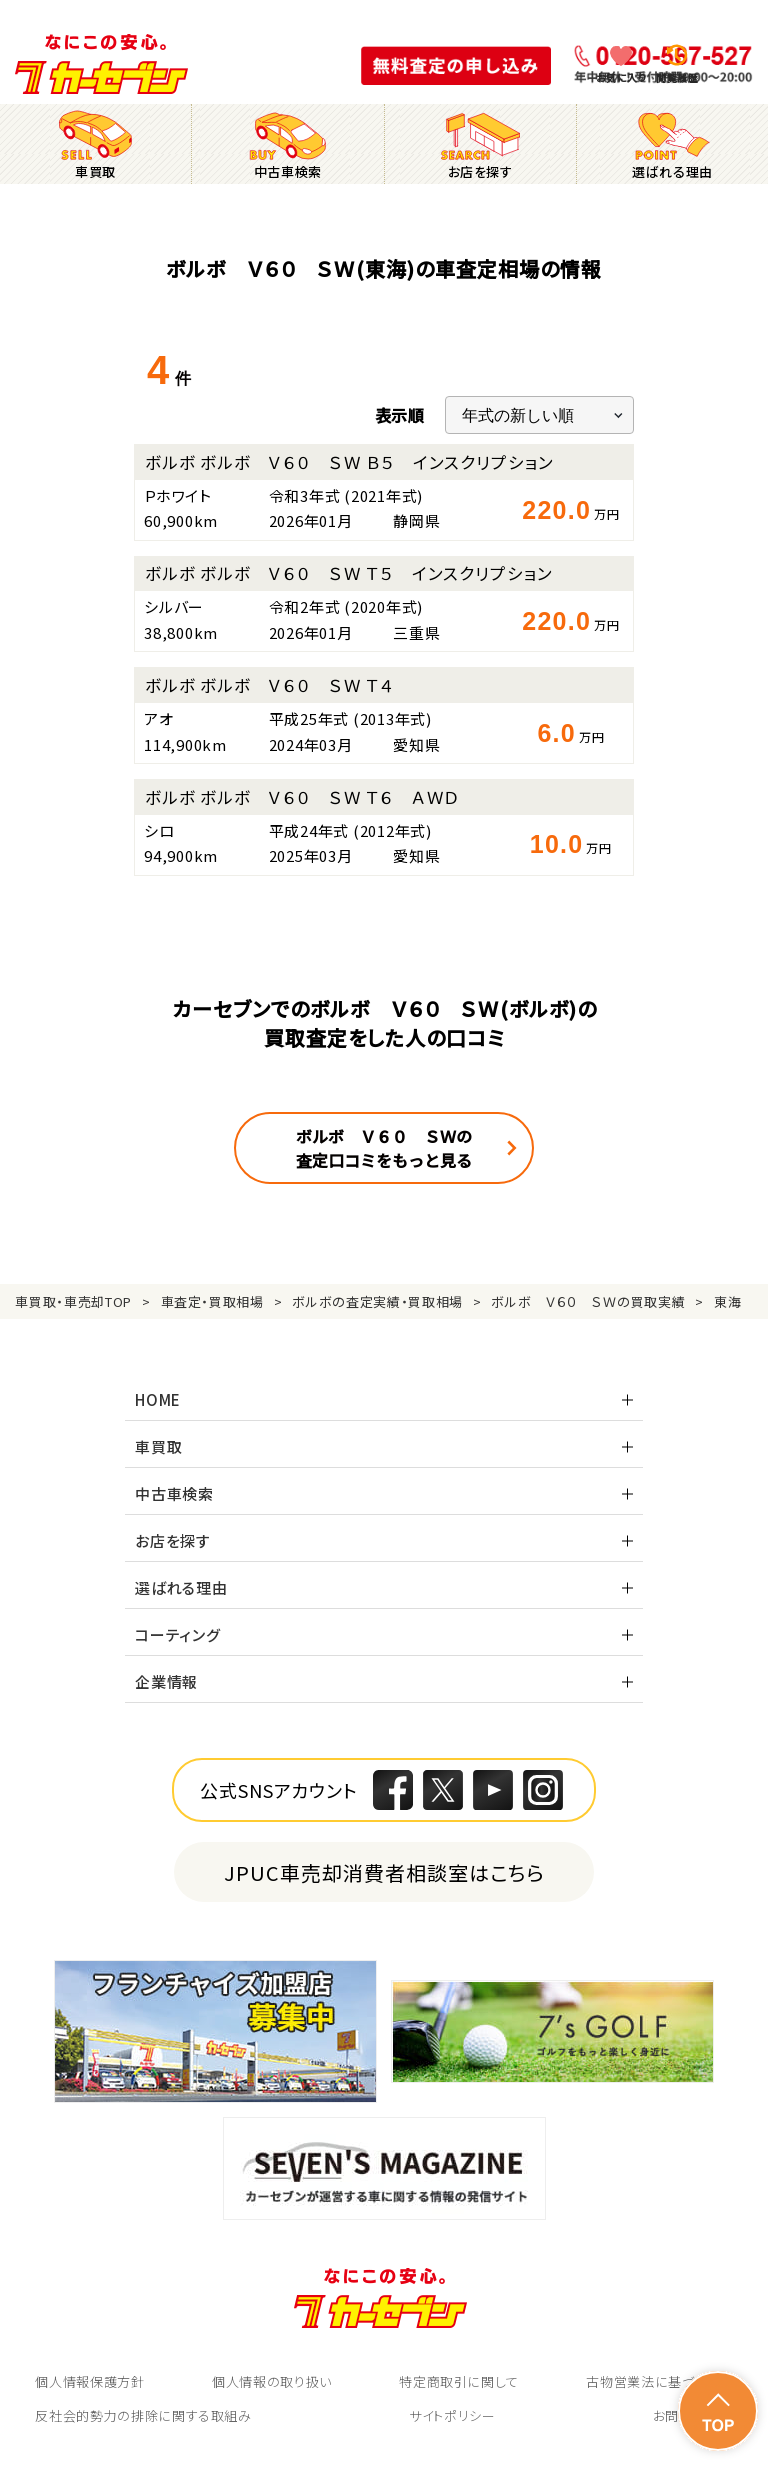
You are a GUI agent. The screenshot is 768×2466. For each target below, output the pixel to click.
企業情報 (166, 1681)
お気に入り (621, 77)
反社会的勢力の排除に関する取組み (143, 2415)
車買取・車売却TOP (73, 1301)
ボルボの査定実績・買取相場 (377, 1301)
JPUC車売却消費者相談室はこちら (384, 1872)
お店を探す (173, 1540)
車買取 (158, 1446)
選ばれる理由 (181, 1587)
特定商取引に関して (459, 2381)
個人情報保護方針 (89, 2381)
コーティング (178, 1634)
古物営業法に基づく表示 (659, 2381)
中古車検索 (174, 1493)
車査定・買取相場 (212, 1301)
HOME (158, 1399)
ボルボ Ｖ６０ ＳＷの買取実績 (588, 1301)
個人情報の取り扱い (272, 2381)
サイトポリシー (452, 2415)
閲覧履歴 (677, 77)
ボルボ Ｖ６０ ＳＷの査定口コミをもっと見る (384, 1148)
